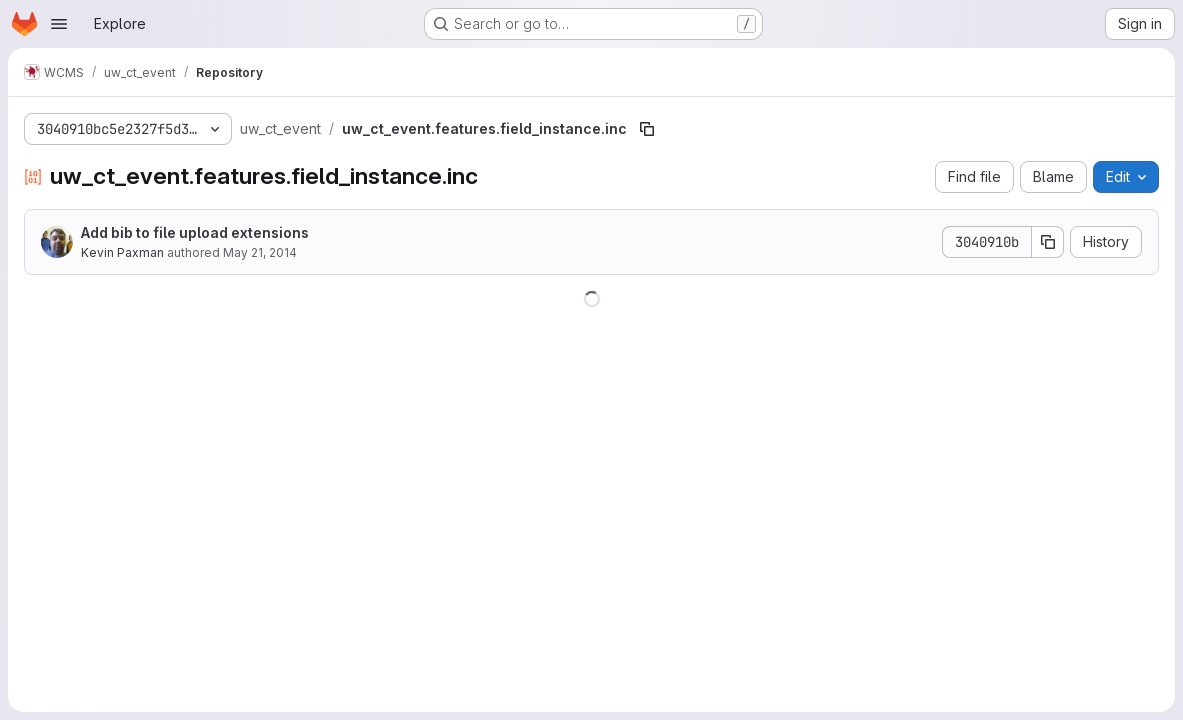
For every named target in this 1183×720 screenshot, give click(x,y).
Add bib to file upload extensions (195, 232)
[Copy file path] (647, 129)
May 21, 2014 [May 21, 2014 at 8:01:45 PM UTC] (260, 252)
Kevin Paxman (122, 252)
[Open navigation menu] (59, 24)
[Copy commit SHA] (1048, 242)
